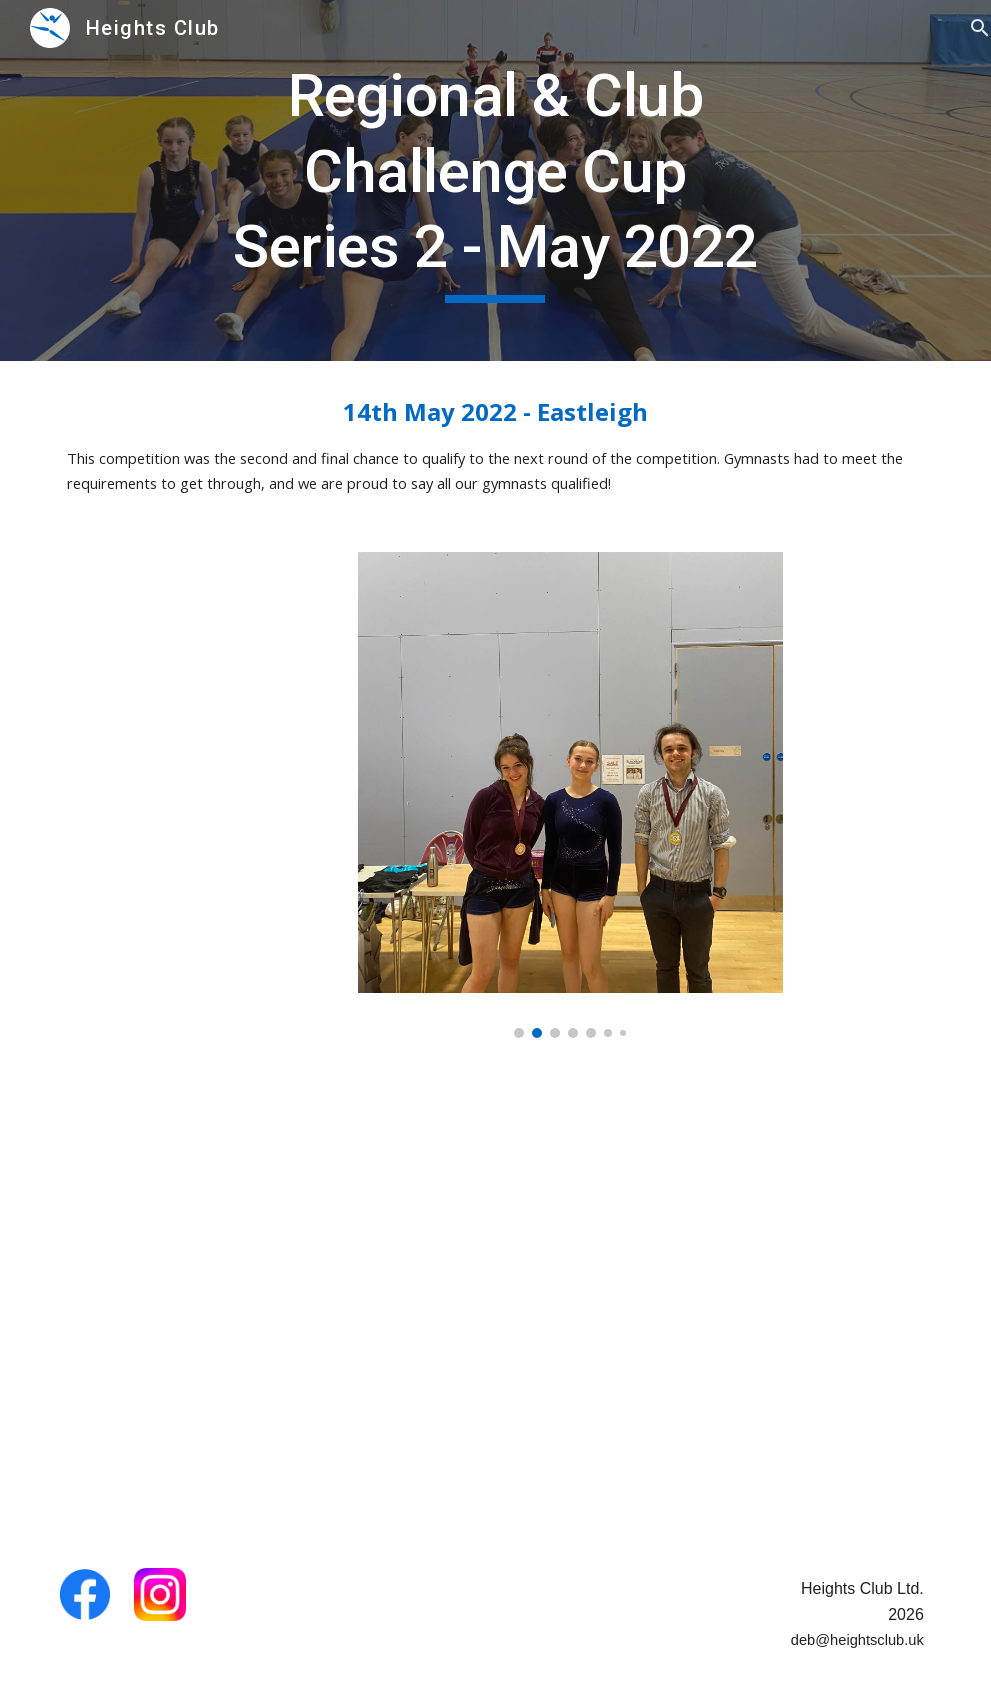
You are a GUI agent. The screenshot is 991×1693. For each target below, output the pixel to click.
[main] (495, 180)
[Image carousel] (570, 794)
